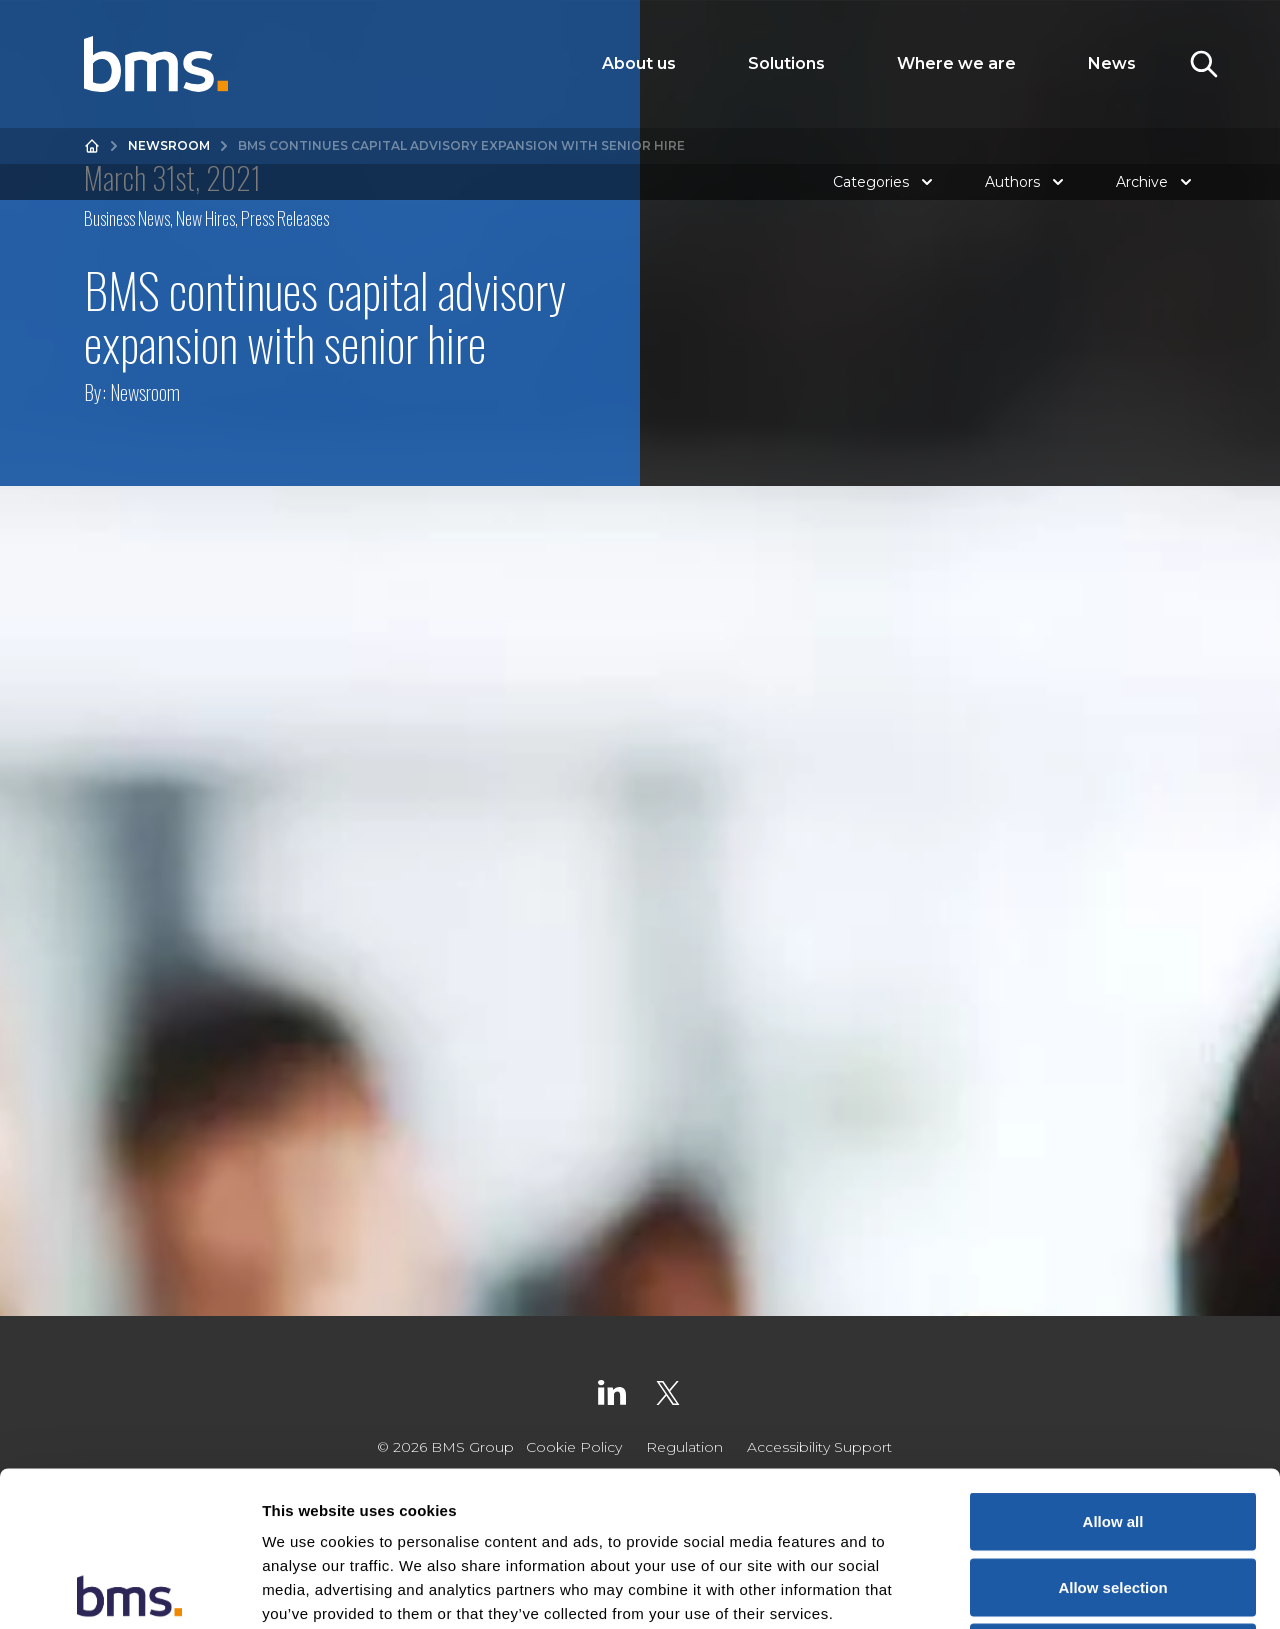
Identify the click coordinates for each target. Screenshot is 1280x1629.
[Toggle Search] (1204, 64)
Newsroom (169, 145)
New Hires (205, 218)
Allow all (1113, 1366)
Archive (1156, 182)
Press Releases (285, 218)
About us (639, 63)
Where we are (956, 63)
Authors (1026, 182)
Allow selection (1112, 1432)
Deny (1113, 1497)
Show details (1049, 1589)
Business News (127, 218)
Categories (885, 182)
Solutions (786, 63)
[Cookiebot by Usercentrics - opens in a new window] (129, 1590)
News (1112, 63)
